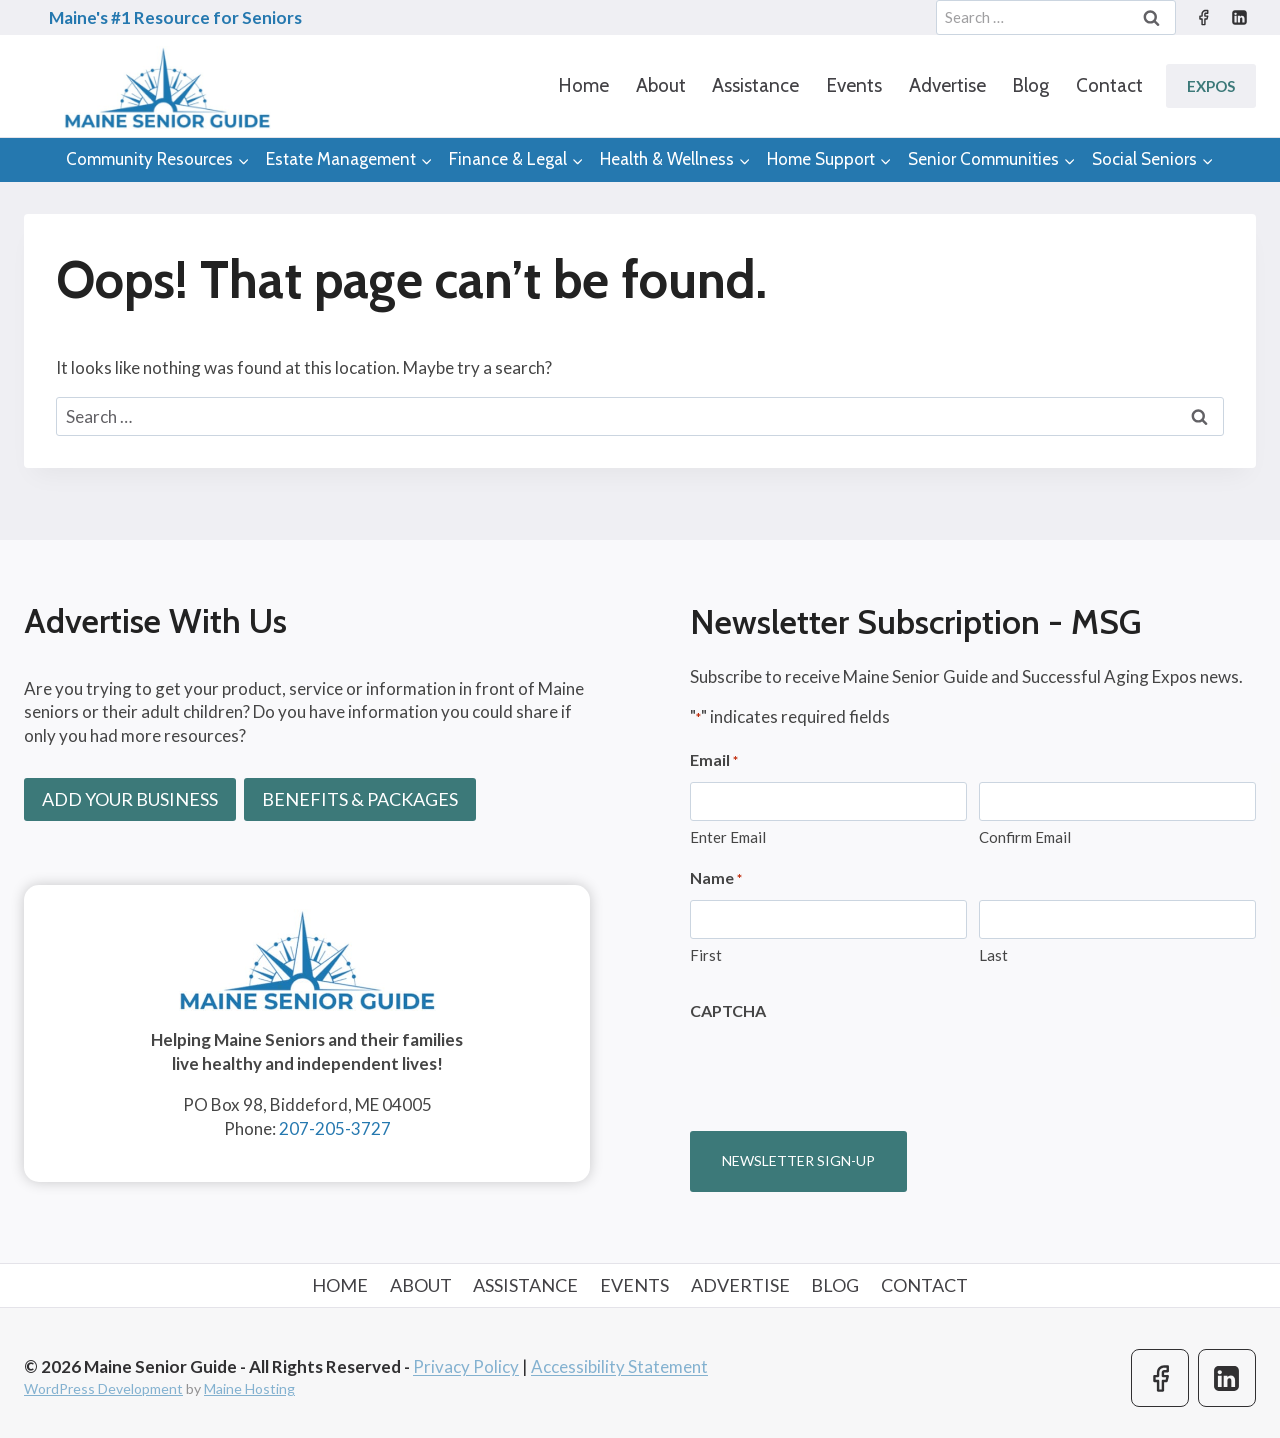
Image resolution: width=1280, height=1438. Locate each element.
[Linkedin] (1239, 18)
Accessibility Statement (619, 1366)
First (706, 955)
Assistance (755, 85)
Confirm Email (1025, 837)
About (661, 85)
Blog (1030, 85)
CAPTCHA (728, 1010)
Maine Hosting (249, 1388)
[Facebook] (1203, 18)
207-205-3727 (335, 1128)
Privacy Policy (466, 1366)
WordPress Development (103, 1388)
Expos (1211, 86)
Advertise (947, 85)
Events (854, 85)
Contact (1109, 85)
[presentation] (842, 1070)
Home (583, 85)
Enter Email (728, 837)
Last (993, 955)
